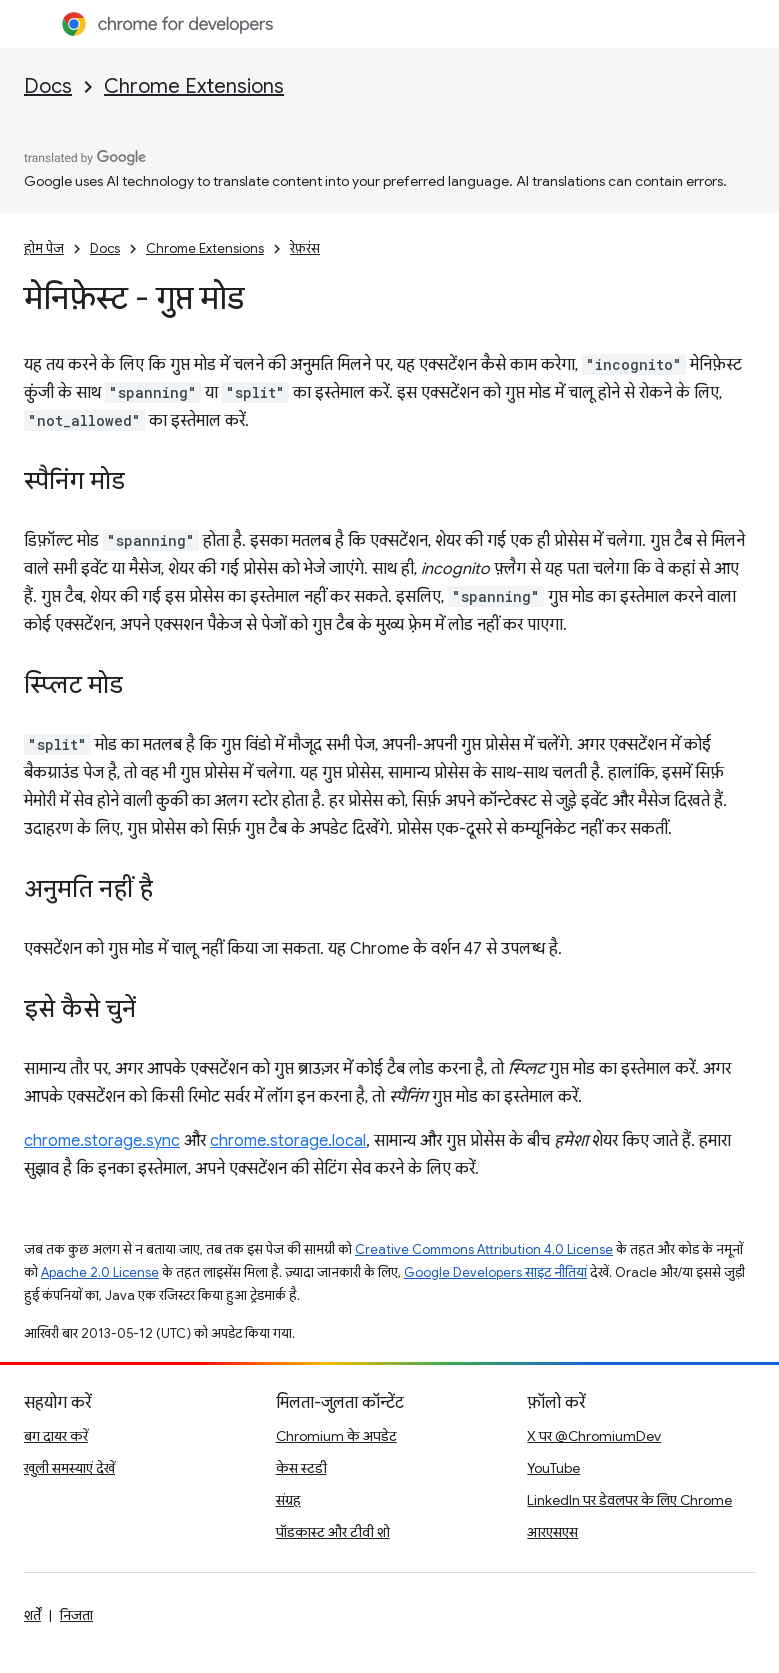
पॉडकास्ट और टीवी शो (333, 1532)
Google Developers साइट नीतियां (495, 1272)
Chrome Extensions (194, 86)
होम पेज (44, 248)
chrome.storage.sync (102, 1141)
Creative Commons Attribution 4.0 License (484, 1249)
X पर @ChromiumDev (594, 1436)
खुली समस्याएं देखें (69, 1468)
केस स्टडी (301, 1468)
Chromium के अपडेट (336, 1436)
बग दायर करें (56, 1436)
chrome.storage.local (288, 1141)
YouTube (553, 1468)
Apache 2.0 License (100, 1272)
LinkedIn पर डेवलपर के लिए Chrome (629, 1500)
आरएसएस (552, 1532)
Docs (48, 86)
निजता (76, 1615)
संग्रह (288, 1500)
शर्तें (32, 1615)
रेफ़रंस (305, 248)
